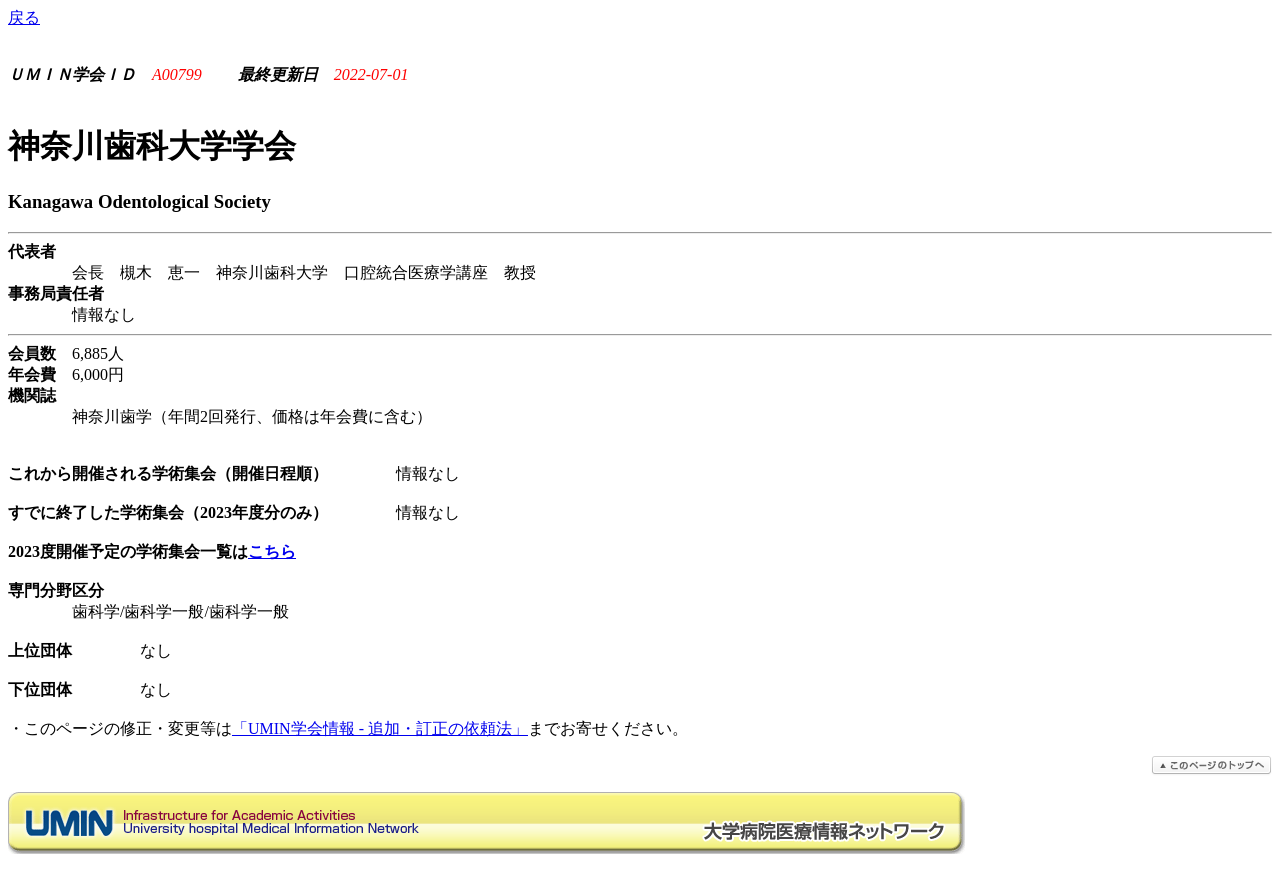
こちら (272, 551)
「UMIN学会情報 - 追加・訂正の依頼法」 (380, 728)
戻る (24, 17)
